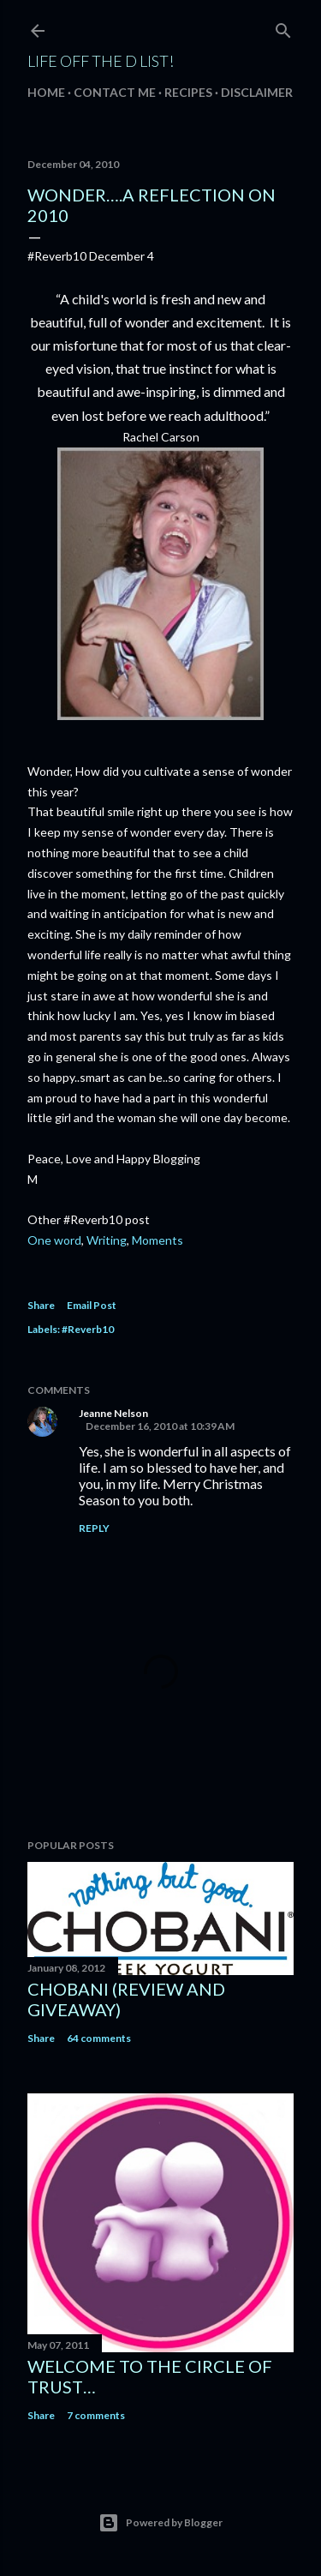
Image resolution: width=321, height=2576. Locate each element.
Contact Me (115, 92)
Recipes (188, 92)
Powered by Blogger (160, 2523)
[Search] (283, 27)
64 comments (99, 2038)
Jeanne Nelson (113, 1413)
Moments (157, 1240)
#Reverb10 (88, 1329)
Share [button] (41, 1305)
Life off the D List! (100, 60)
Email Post (91, 1305)
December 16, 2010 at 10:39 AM (160, 1426)
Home (46, 92)
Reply (94, 1528)
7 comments (96, 2415)
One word (54, 1240)
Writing (106, 1240)
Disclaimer (257, 92)
